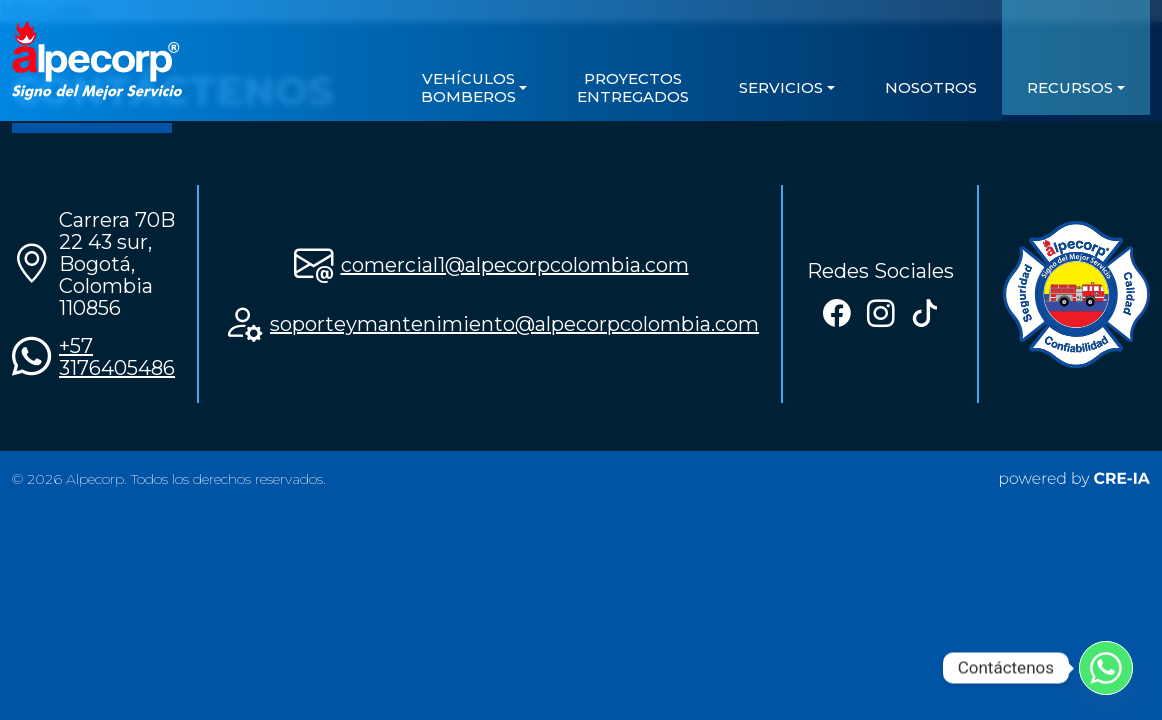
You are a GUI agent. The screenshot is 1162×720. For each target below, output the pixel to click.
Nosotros (931, 87)
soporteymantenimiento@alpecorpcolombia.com (514, 324)
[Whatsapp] (1106, 668)
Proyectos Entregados (633, 87)
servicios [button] (781, 87)
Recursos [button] (1070, 87)
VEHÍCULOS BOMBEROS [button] (468, 87)
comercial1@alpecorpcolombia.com (515, 265)
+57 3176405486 (117, 357)
